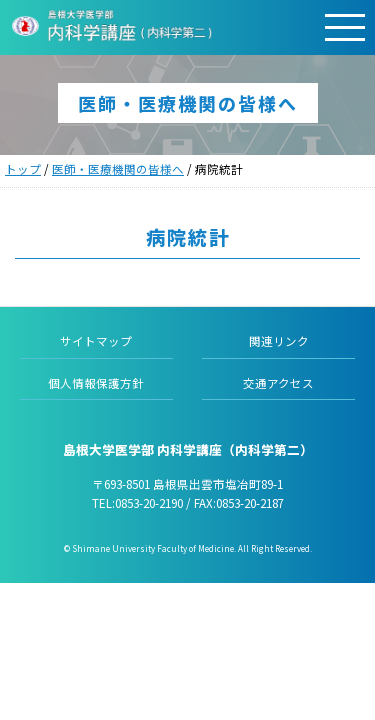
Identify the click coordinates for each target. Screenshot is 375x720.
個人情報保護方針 (96, 383)
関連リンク (279, 341)
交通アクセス (278, 383)
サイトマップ (96, 341)
